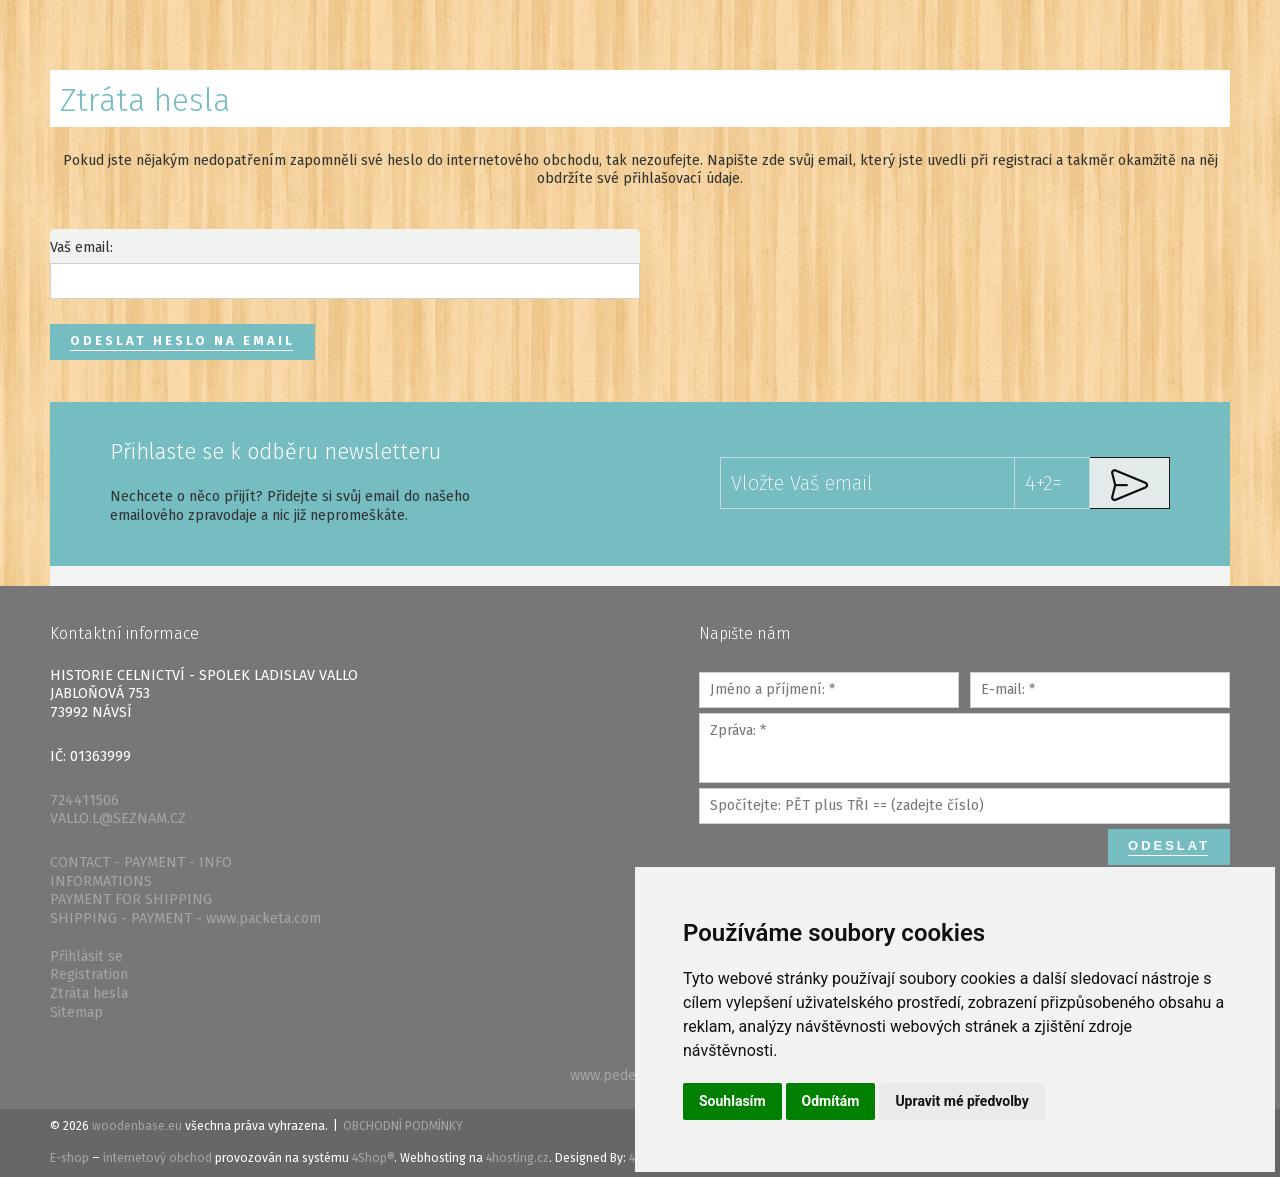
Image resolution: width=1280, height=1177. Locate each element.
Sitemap (76, 1012)
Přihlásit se (86, 956)
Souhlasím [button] (732, 1101)
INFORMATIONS (101, 881)
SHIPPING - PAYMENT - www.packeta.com (185, 918)
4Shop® (373, 1158)
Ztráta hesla (89, 993)
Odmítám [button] (831, 1101)
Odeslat (1169, 845)
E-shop (69, 1158)
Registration (89, 974)
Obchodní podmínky (403, 1126)
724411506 (84, 800)
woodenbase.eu (137, 1126)
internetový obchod (157, 1158)
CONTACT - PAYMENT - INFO (141, 862)
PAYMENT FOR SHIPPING (131, 899)
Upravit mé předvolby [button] (961, 1101)
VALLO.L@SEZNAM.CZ (118, 818)
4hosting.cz (517, 1158)
